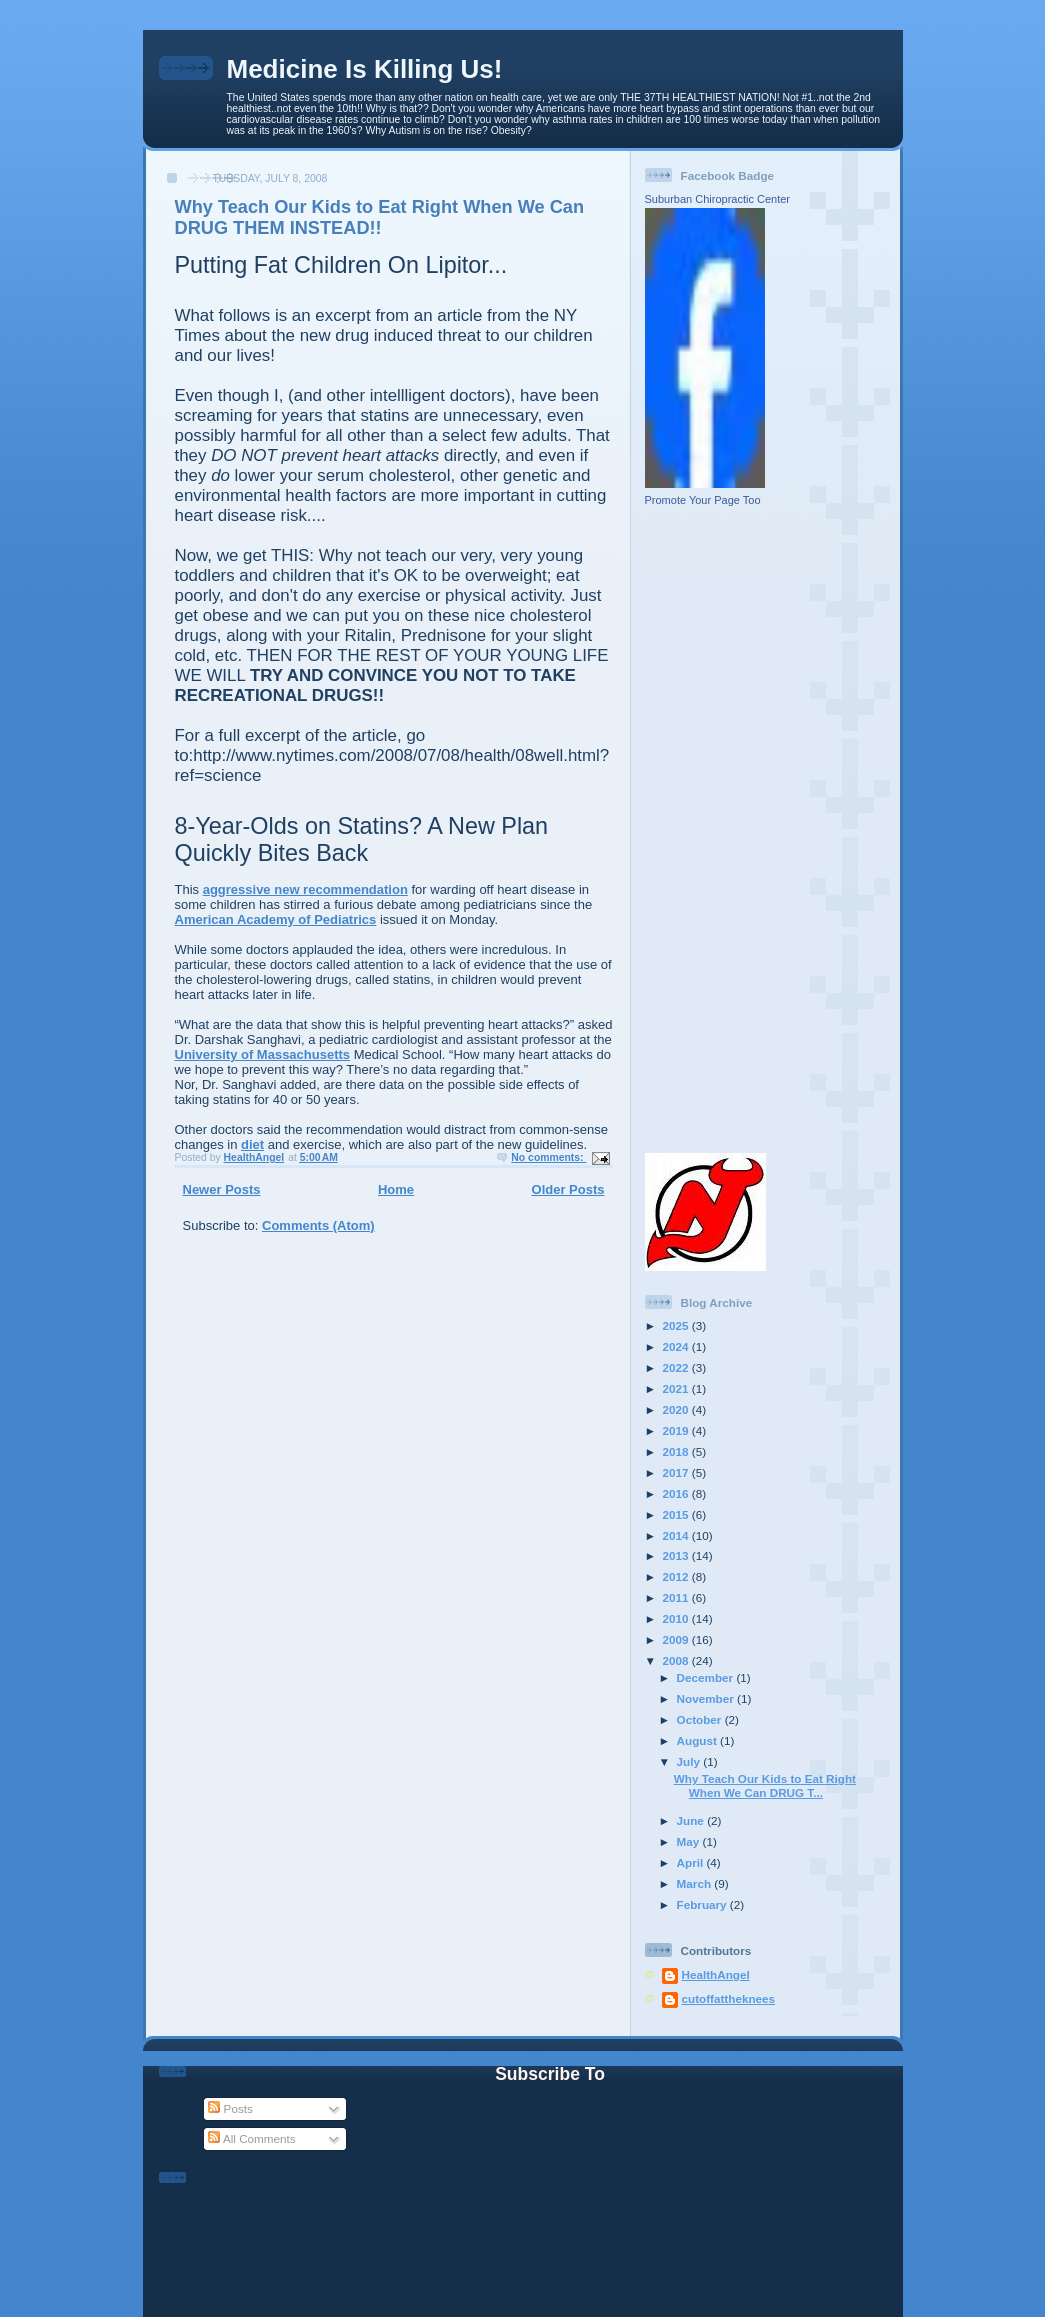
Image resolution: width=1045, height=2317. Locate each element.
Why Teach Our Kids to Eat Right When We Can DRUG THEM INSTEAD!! (380, 217)
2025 (677, 1325)
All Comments (251, 2138)
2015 (677, 1514)
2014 (677, 1535)
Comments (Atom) (318, 1225)
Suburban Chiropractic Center (718, 199)
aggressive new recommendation (305, 889)
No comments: (548, 1157)
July (690, 1761)
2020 (677, 1409)
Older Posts (568, 1189)
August (699, 1740)
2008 (677, 1660)
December (707, 1677)
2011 (677, 1597)
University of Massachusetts (263, 1054)
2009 (677, 1639)
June (692, 1820)
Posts (230, 2108)
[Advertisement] (705, 829)
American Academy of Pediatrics (276, 919)
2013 (677, 1555)
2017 (677, 1472)
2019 (677, 1430)
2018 (677, 1451)
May (690, 1841)
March (696, 1883)
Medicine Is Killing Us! (365, 69)
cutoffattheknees (729, 1998)
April (692, 1862)
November (707, 1698)
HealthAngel (716, 1974)
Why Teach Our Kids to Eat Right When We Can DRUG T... (765, 1785)
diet (252, 1144)
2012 (677, 1576)
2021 (677, 1388)
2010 (677, 1618)
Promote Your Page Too (703, 500)
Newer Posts (222, 1189)
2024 (677, 1346)
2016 (677, 1493)
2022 (677, 1367)
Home (396, 1189)
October (701, 1719)
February (703, 1904)
